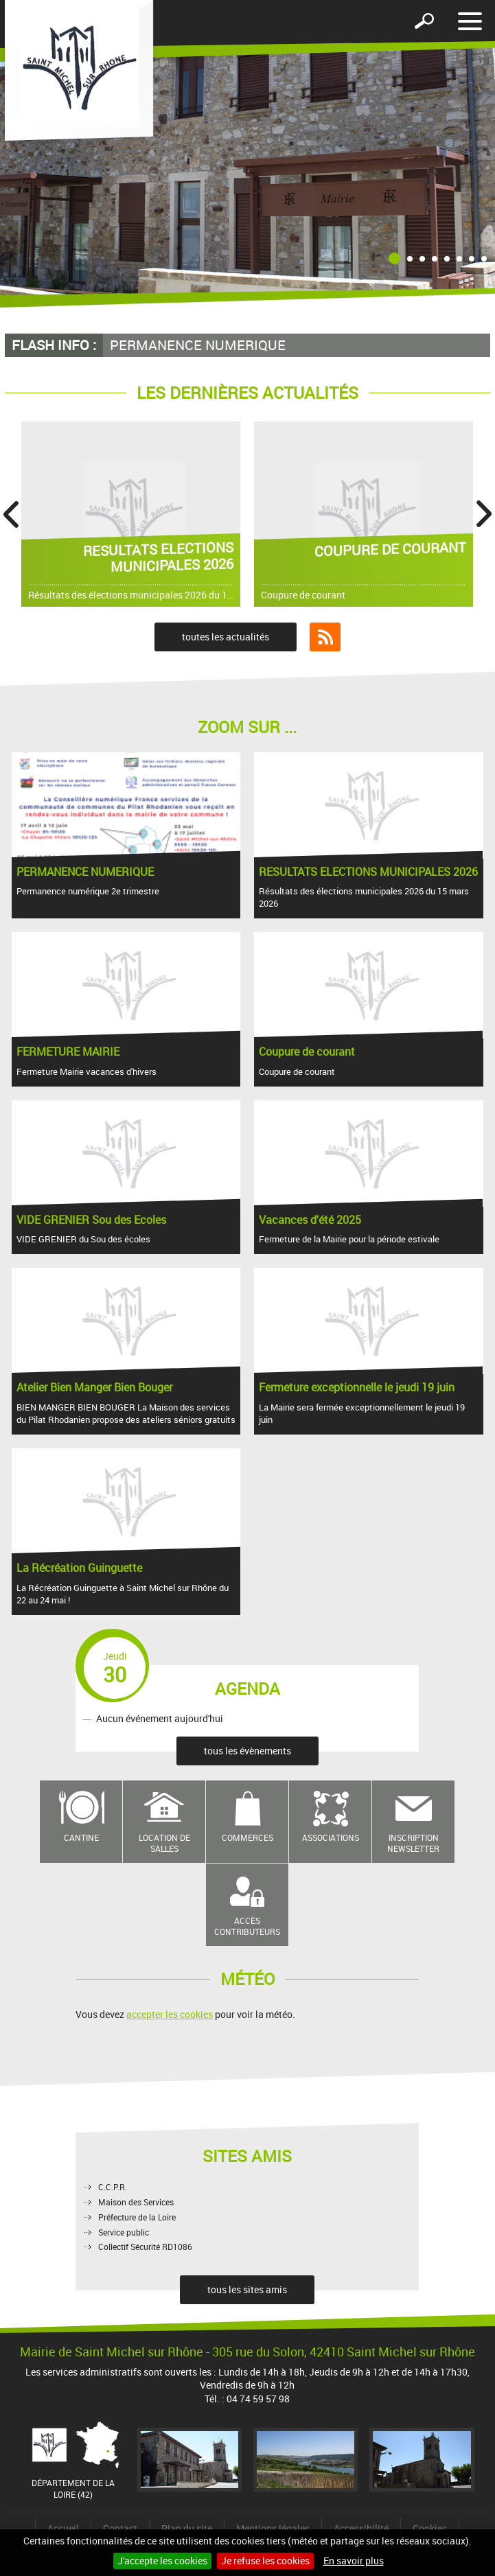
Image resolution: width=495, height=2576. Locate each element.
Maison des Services (136, 2201)
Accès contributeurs (247, 1926)
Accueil (63, 2528)
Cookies (430, 2528)
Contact (120, 2528)
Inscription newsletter (413, 1843)
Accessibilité (361, 2528)
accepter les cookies (169, 2014)
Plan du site (186, 2528)
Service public (123, 2232)
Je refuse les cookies (265, 2560)
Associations (330, 1837)
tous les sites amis (247, 2289)
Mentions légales (273, 2528)
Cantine (81, 1837)
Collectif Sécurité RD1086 (145, 2246)
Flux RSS (325, 637)
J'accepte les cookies (162, 2560)
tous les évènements (247, 1750)
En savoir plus (353, 2560)
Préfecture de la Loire (137, 2217)
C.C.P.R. (112, 2186)
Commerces (247, 1837)
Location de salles (164, 1843)
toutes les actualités (225, 636)
